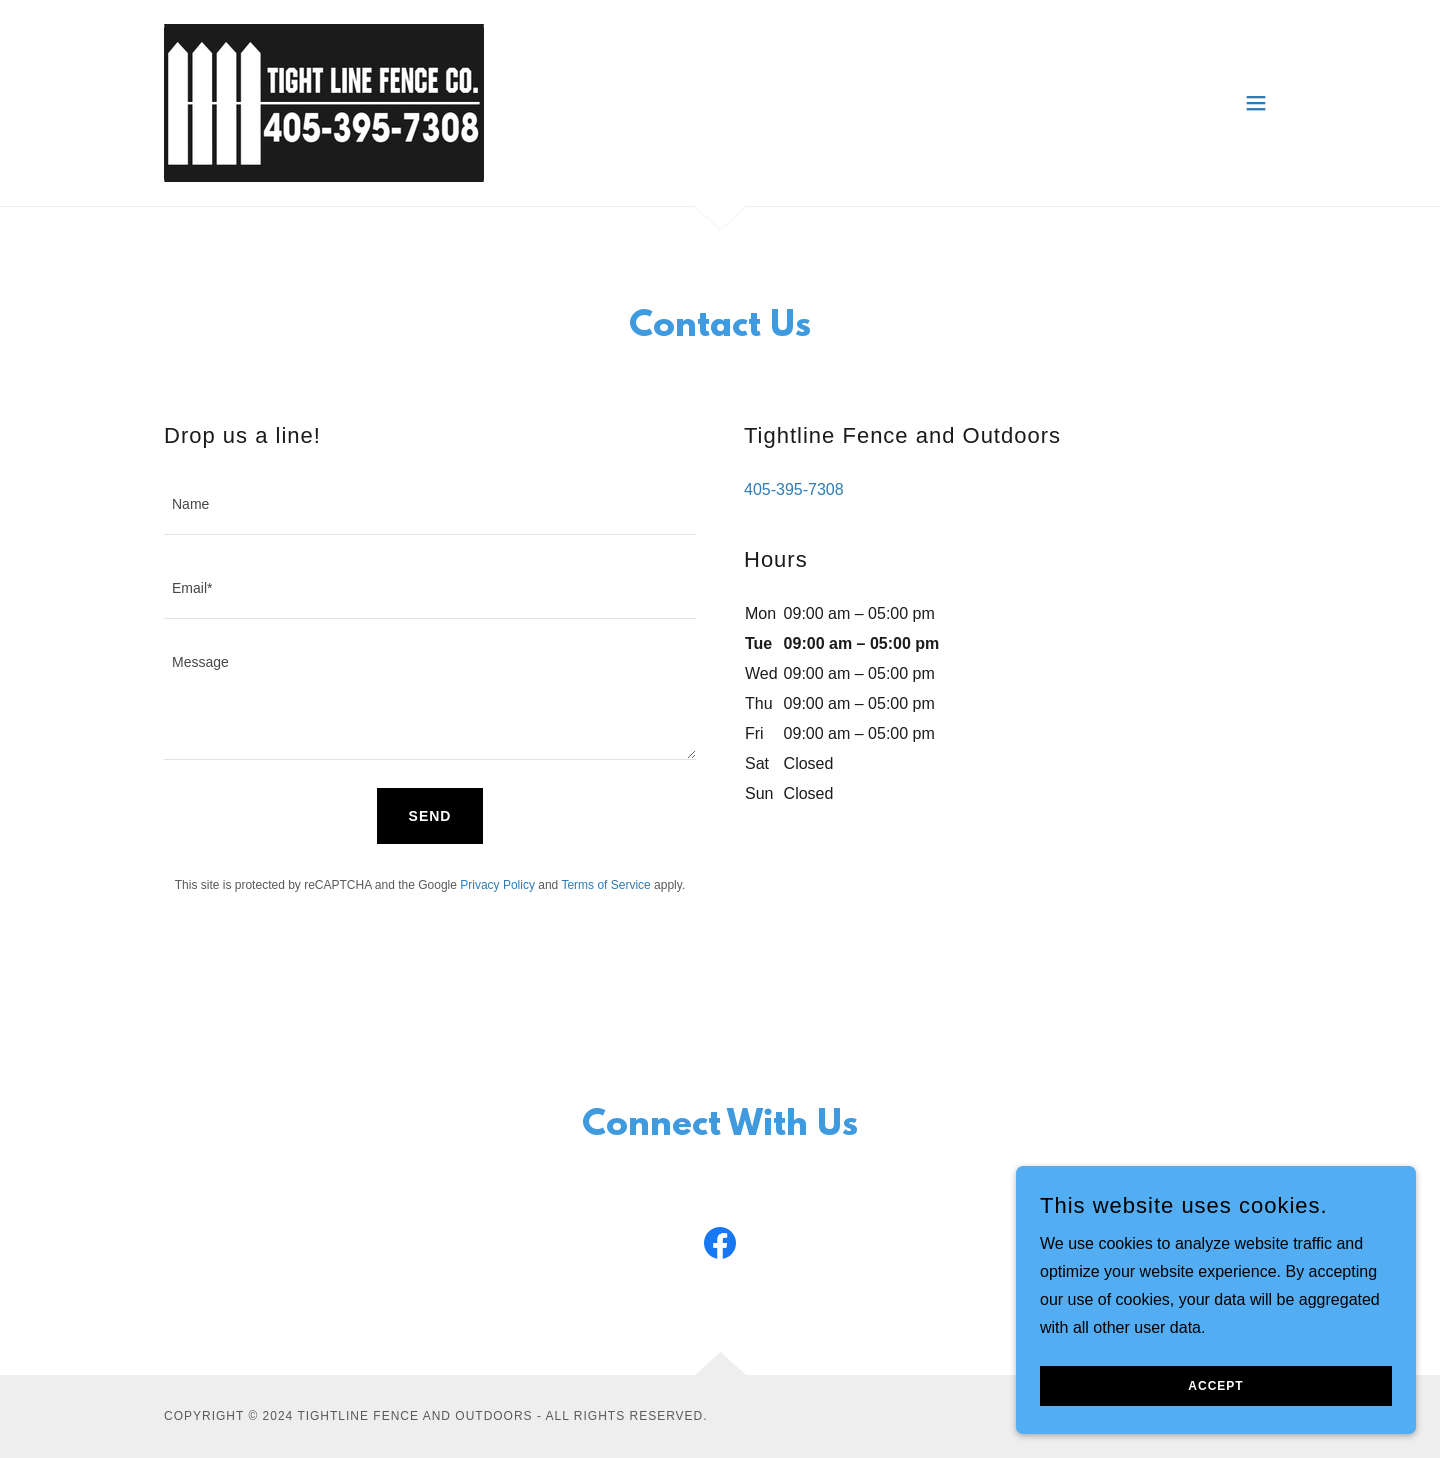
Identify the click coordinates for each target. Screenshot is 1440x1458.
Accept (1215, 1400)
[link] (324, 101)
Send (430, 816)
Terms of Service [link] (605, 885)
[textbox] (430, 506)
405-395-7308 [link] (794, 489)
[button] (1256, 103)
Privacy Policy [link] (497, 885)
